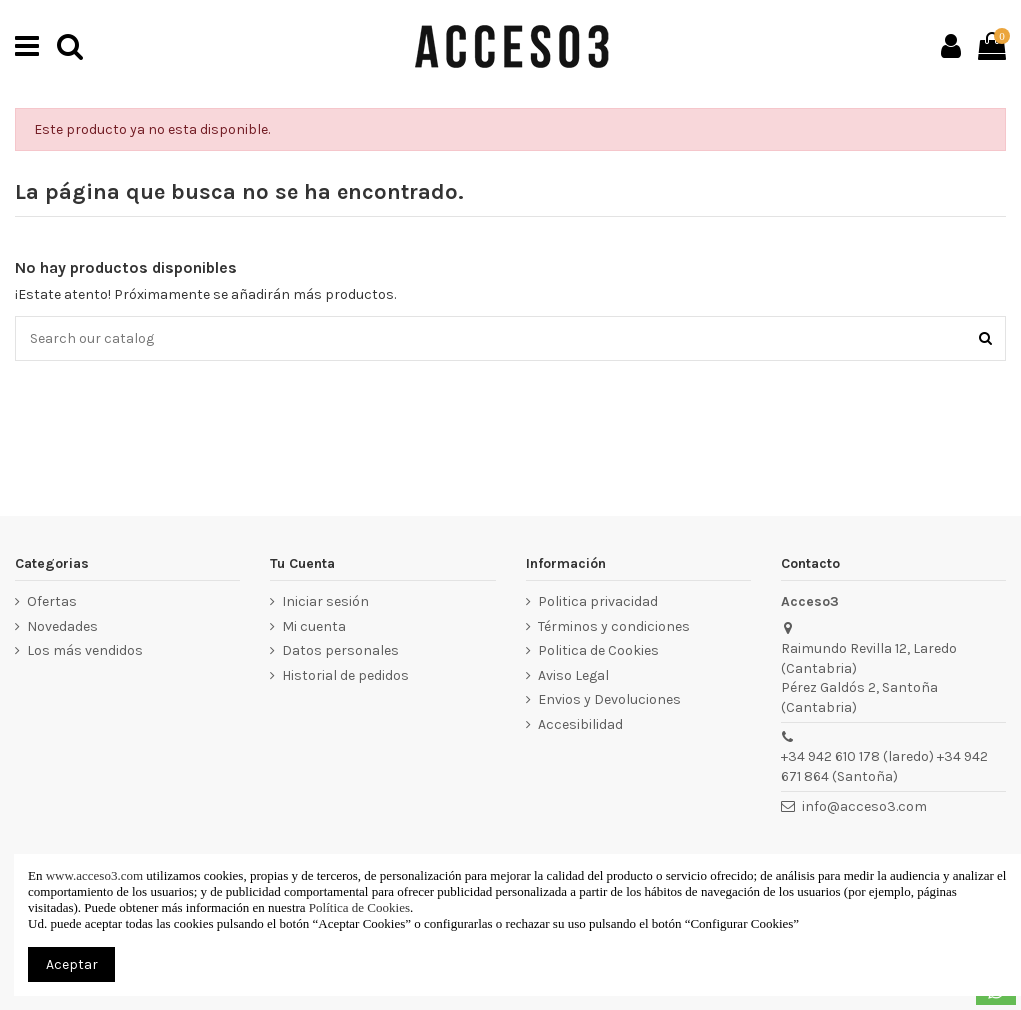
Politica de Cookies (598, 650)
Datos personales (340, 650)
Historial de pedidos (345, 675)
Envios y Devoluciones (609, 699)
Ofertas (52, 601)
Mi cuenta (314, 626)
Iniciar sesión (325, 601)
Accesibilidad (580, 724)
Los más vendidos (85, 650)
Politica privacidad (598, 601)
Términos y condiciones (614, 626)
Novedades (62, 626)
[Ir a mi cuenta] (951, 46)
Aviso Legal (573, 675)
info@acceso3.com (864, 806)
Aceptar (72, 964)
